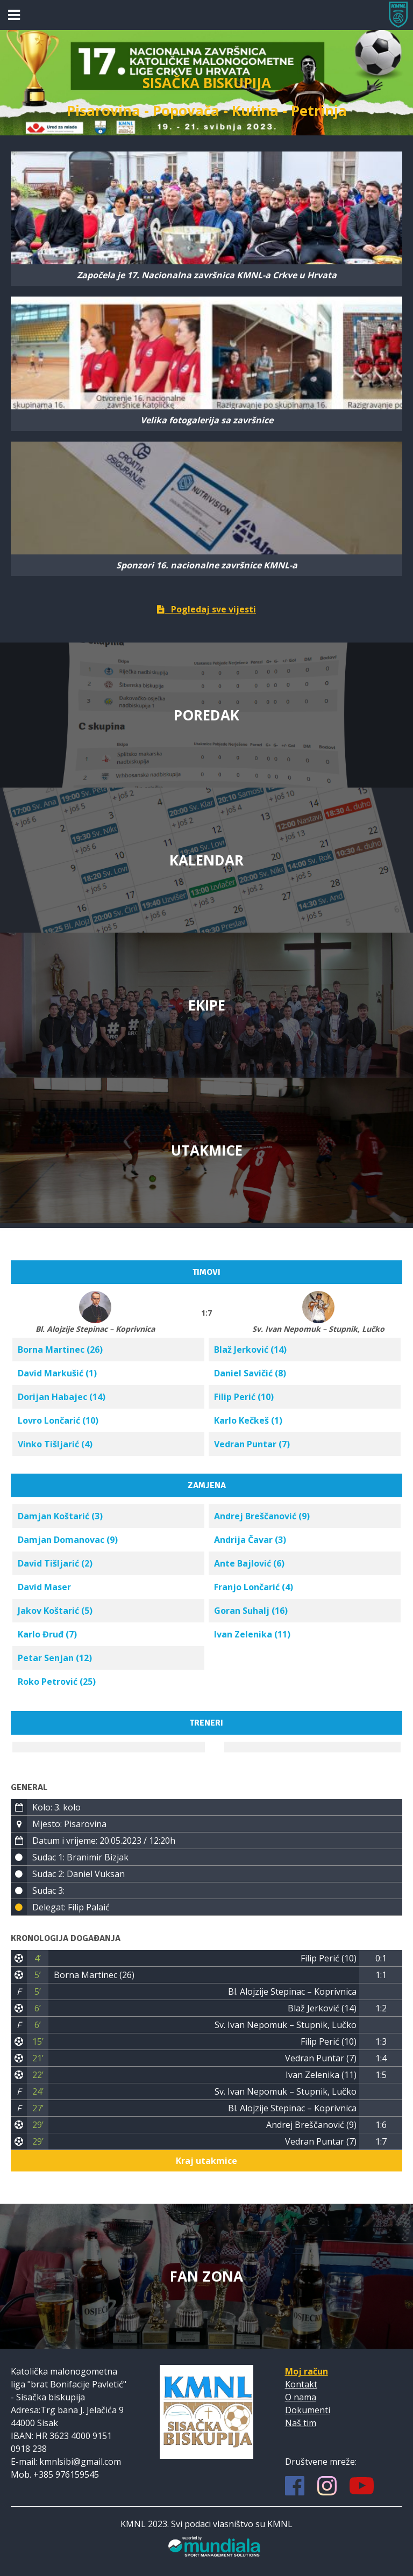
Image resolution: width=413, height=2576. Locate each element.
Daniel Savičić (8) (250, 1373)
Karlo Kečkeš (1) (248, 1420)
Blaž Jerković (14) (250, 1349)
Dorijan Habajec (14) (61, 1397)
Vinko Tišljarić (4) (55, 1444)
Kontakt (301, 2384)
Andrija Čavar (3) (250, 1540)
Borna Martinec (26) (60, 1349)
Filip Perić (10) (244, 1397)
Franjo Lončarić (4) (253, 1587)
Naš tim (300, 2423)
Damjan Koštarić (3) (60, 1516)
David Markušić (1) (57, 1373)
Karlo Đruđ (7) (47, 1634)
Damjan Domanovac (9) (68, 1540)
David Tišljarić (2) (55, 1563)
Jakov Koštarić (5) (55, 1611)
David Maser (44, 1587)
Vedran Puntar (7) (252, 1444)
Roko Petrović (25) (57, 1681)
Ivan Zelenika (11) (252, 1634)
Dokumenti (307, 2410)
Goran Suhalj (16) (251, 1611)
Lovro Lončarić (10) (58, 1420)
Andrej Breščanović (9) (262, 1516)
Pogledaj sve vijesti (206, 609)
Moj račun (306, 2371)
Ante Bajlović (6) (249, 1563)
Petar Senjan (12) (55, 1658)
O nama (300, 2397)
